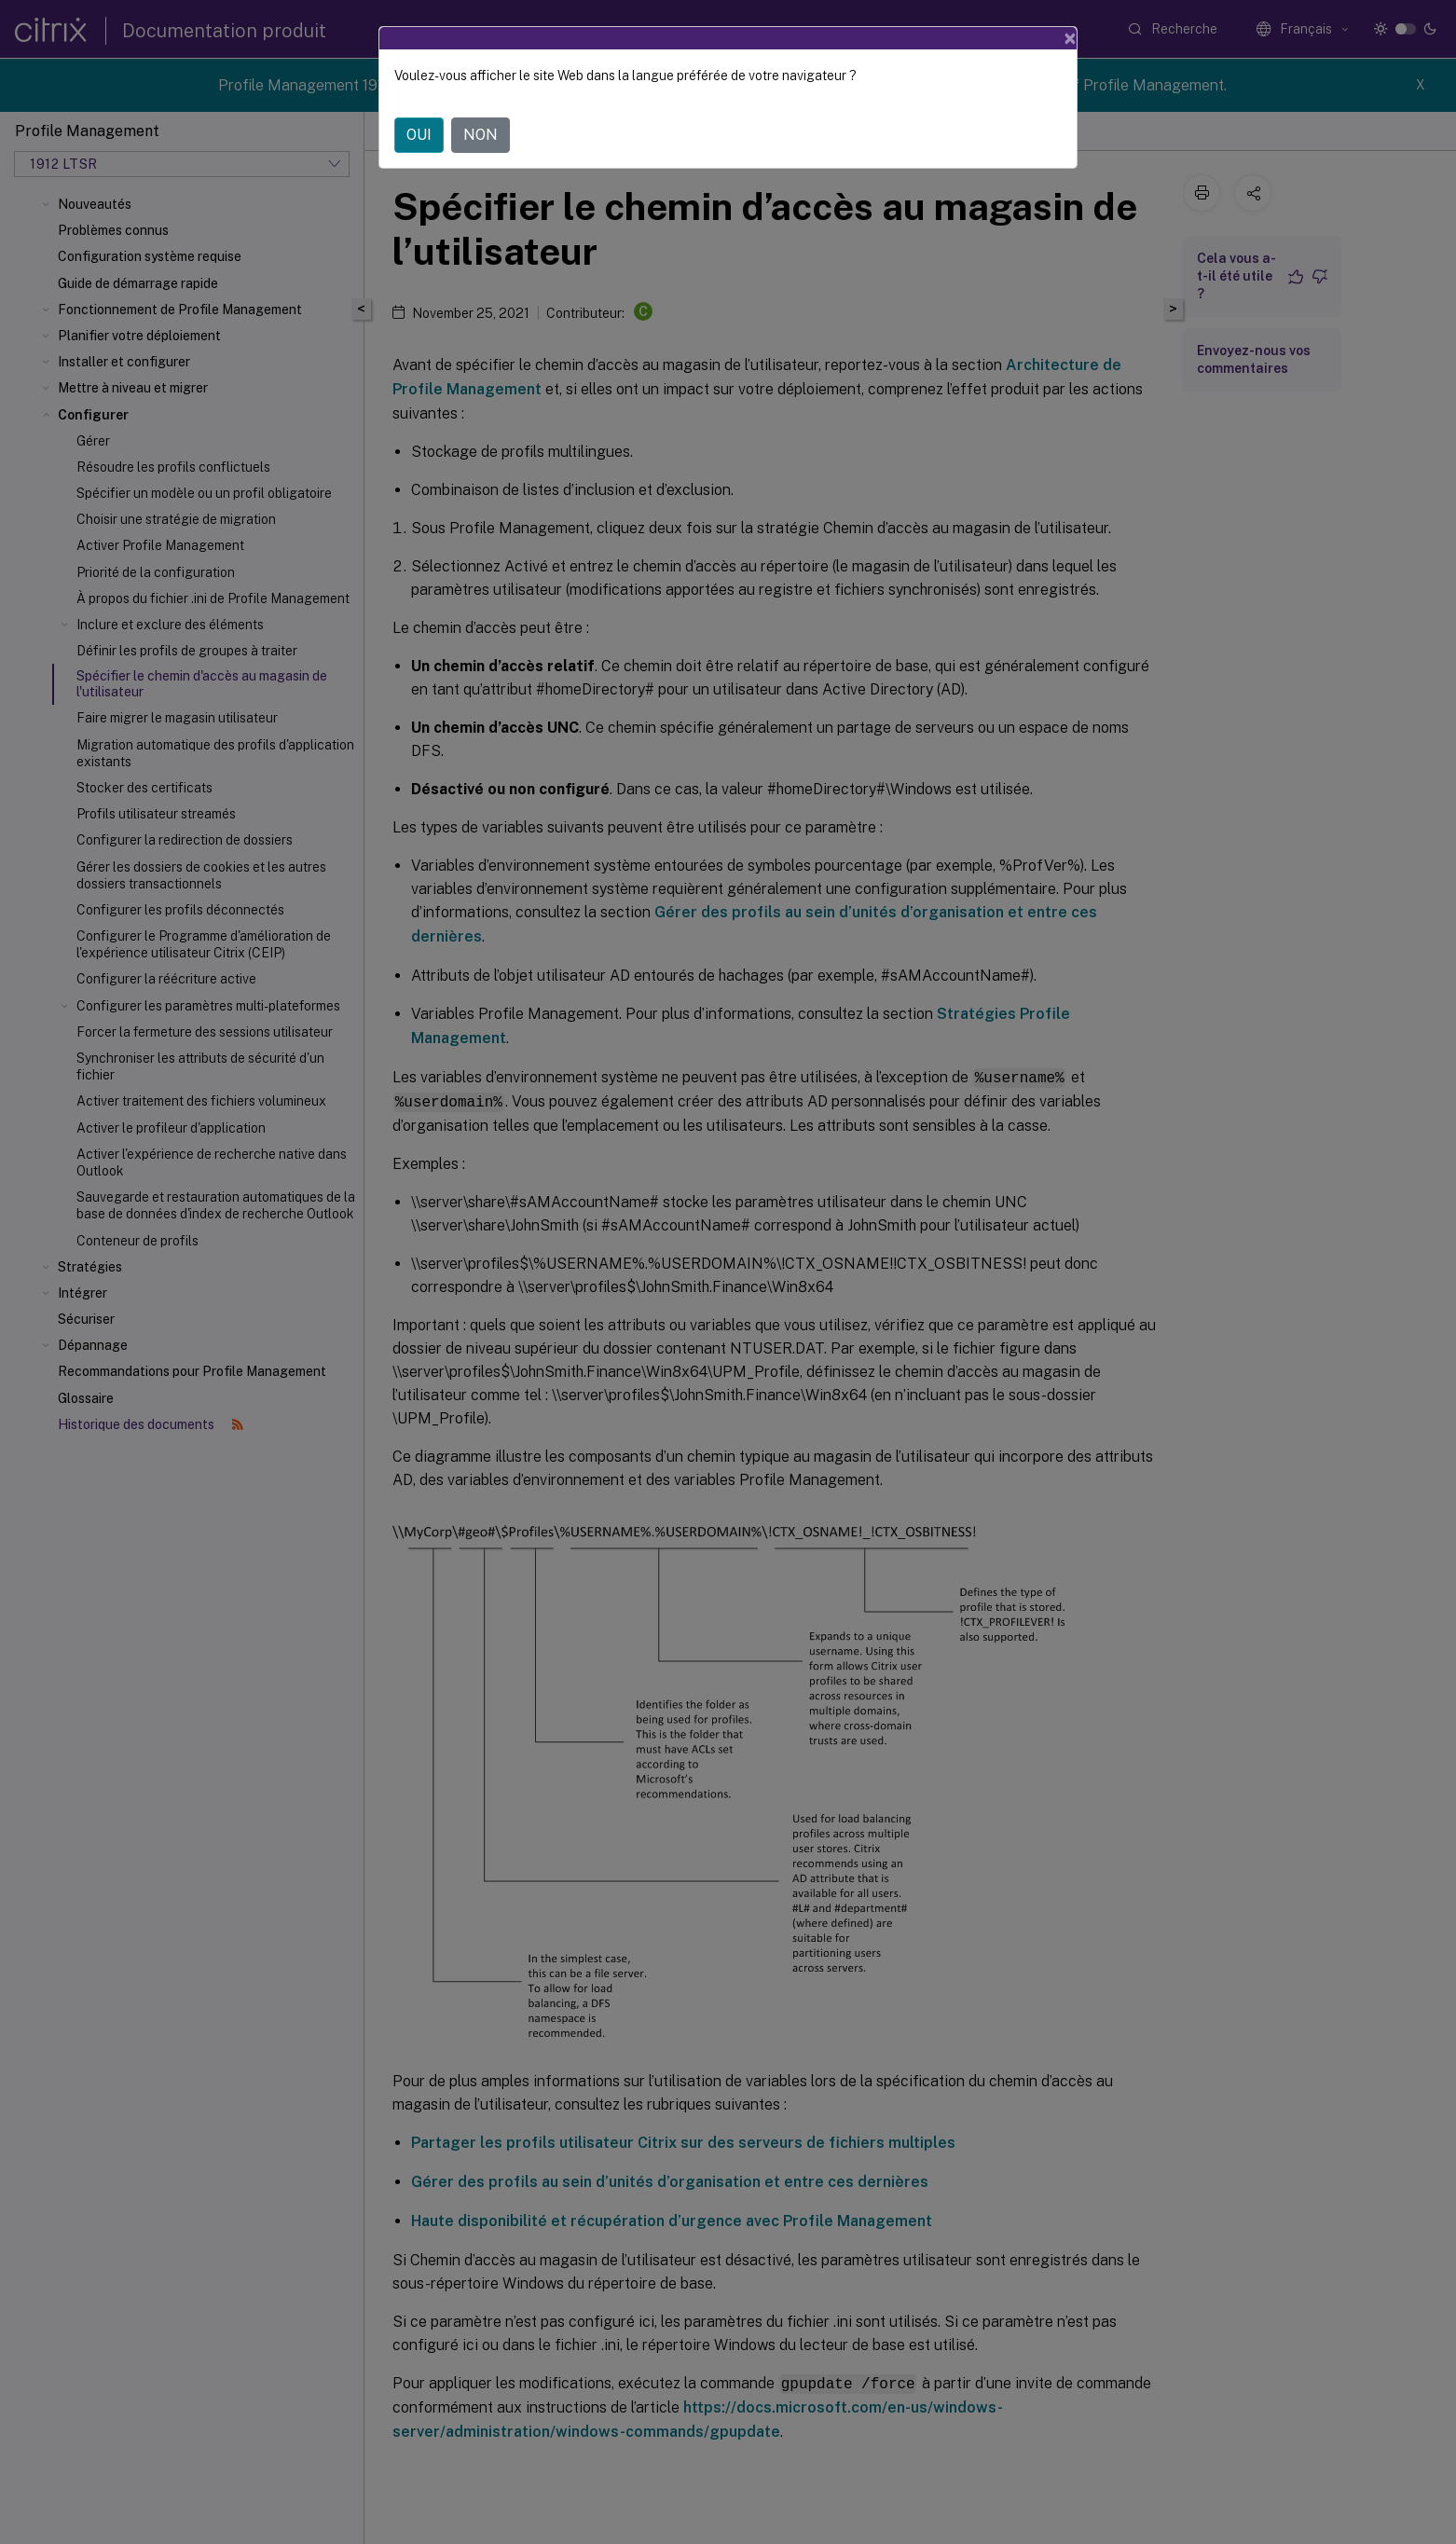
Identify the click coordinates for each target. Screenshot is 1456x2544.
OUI (419, 135)
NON (480, 135)
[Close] (1070, 38)
